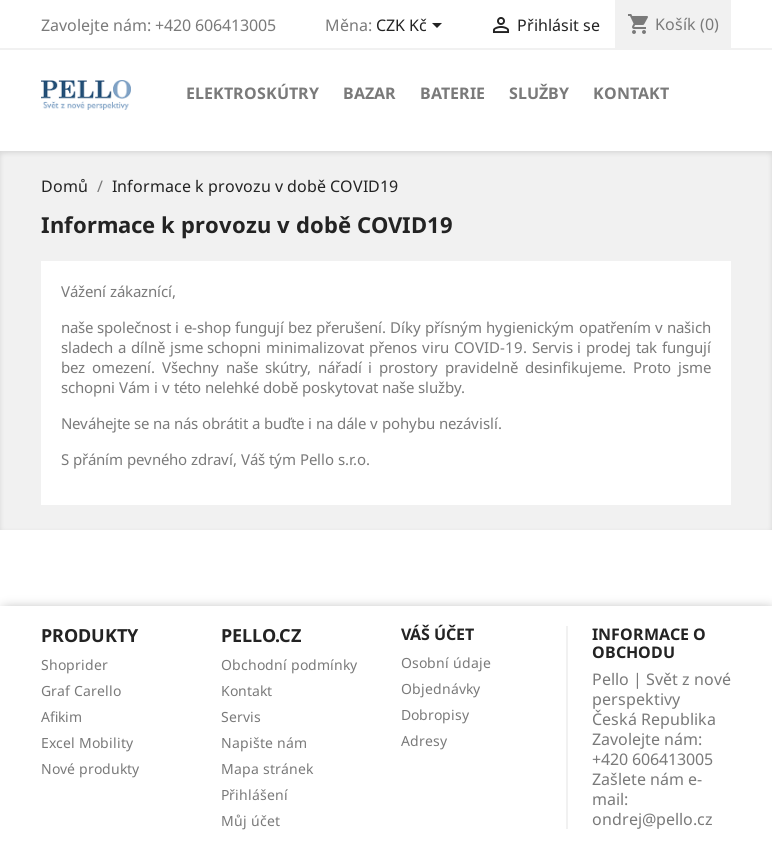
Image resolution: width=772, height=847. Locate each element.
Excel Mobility (87, 742)
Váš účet (437, 634)
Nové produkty (90, 768)
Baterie (452, 93)
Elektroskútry (252, 93)
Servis (241, 716)
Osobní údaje (446, 662)
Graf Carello (81, 690)
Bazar (369, 93)
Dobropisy (435, 714)
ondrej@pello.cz (652, 819)
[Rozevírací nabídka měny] (412, 27)
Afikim (61, 716)
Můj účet (250, 820)
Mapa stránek (267, 768)
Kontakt (631, 93)
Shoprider (74, 664)
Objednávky (440, 688)
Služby (539, 93)
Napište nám (264, 742)
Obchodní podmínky (289, 664)
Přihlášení (254, 794)
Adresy (424, 740)
